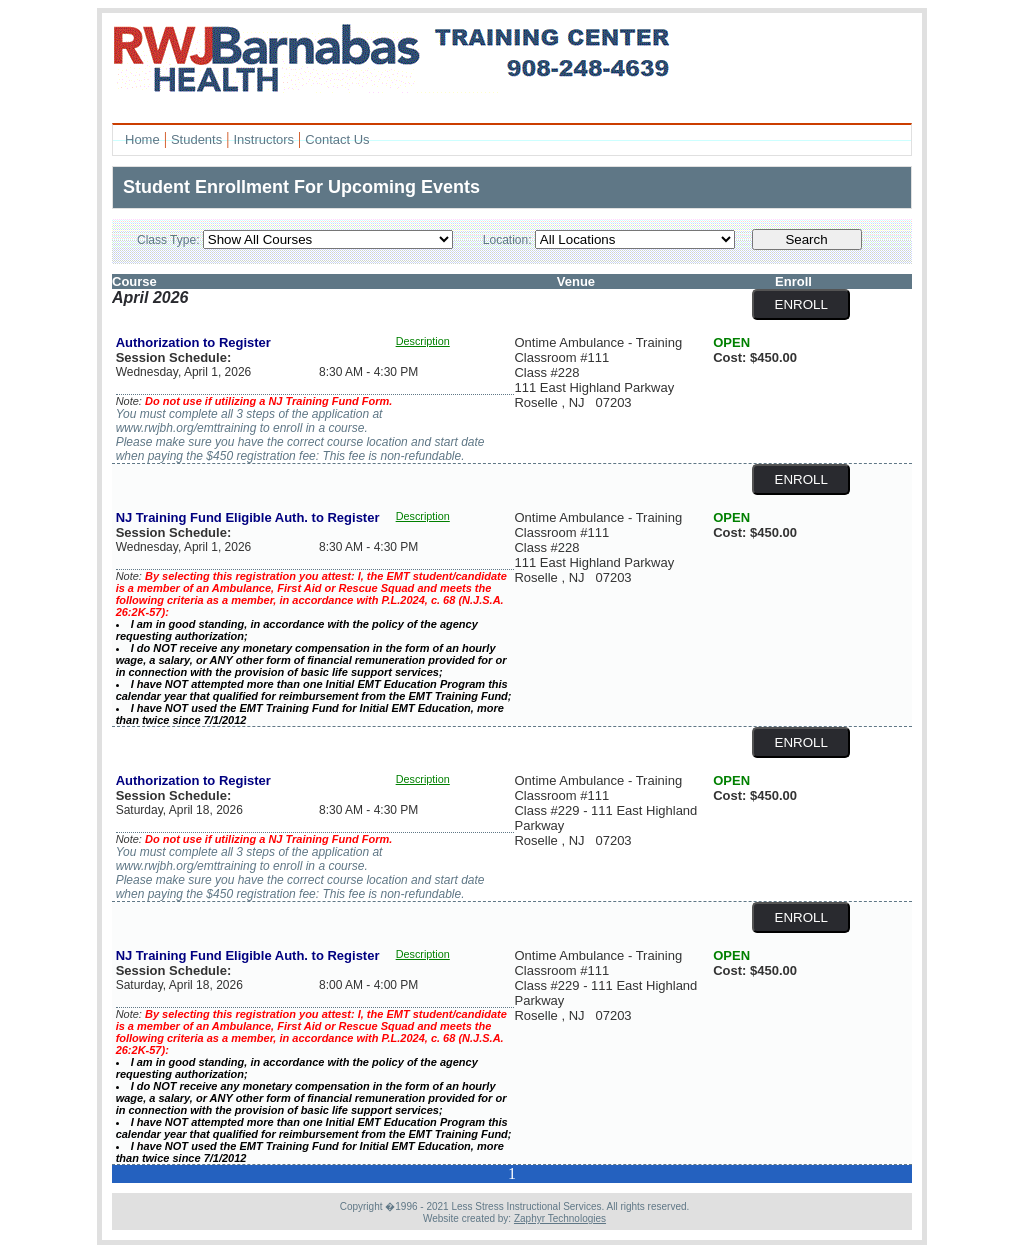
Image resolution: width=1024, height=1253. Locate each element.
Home (142, 139)
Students (196, 139)
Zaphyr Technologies (560, 1218)
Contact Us (337, 139)
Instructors (263, 139)
